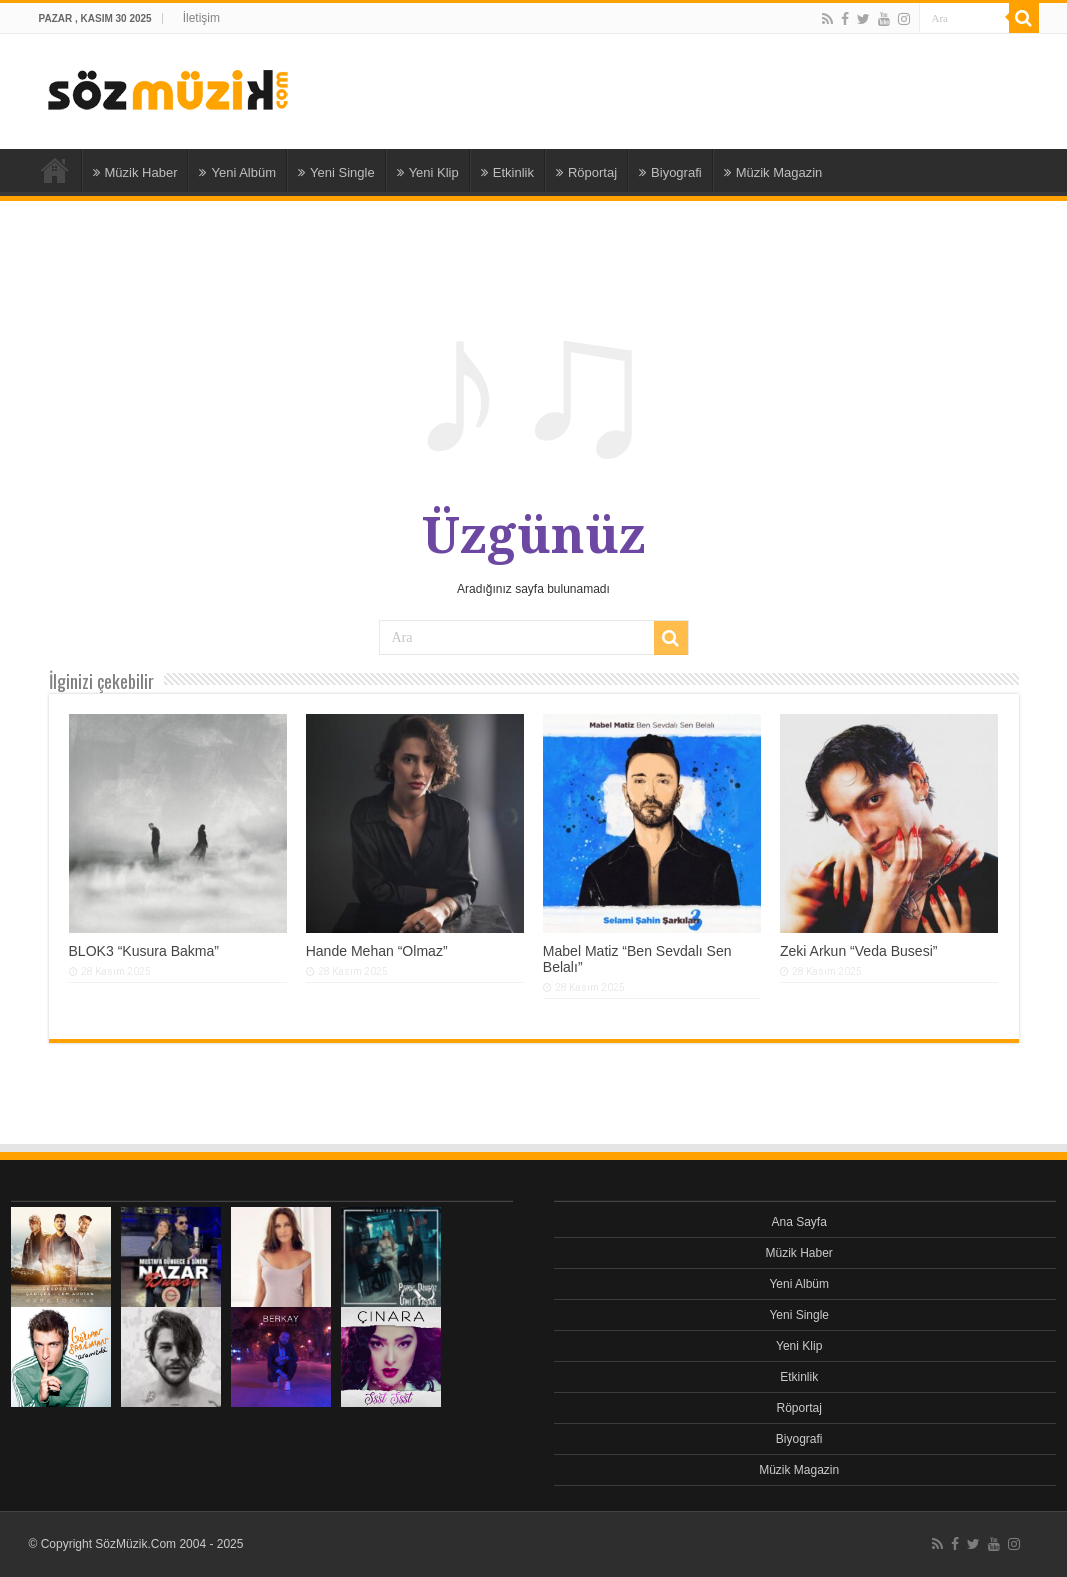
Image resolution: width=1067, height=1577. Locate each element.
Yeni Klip (428, 172)
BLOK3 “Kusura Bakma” (144, 951)
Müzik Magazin (773, 172)
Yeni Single (336, 172)
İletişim (201, 18)
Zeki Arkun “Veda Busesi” (859, 951)
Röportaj (586, 172)
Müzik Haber (135, 172)
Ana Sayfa (55, 170)
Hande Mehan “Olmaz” (377, 951)
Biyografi (670, 172)
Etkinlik (507, 172)
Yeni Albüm (237, 172)
